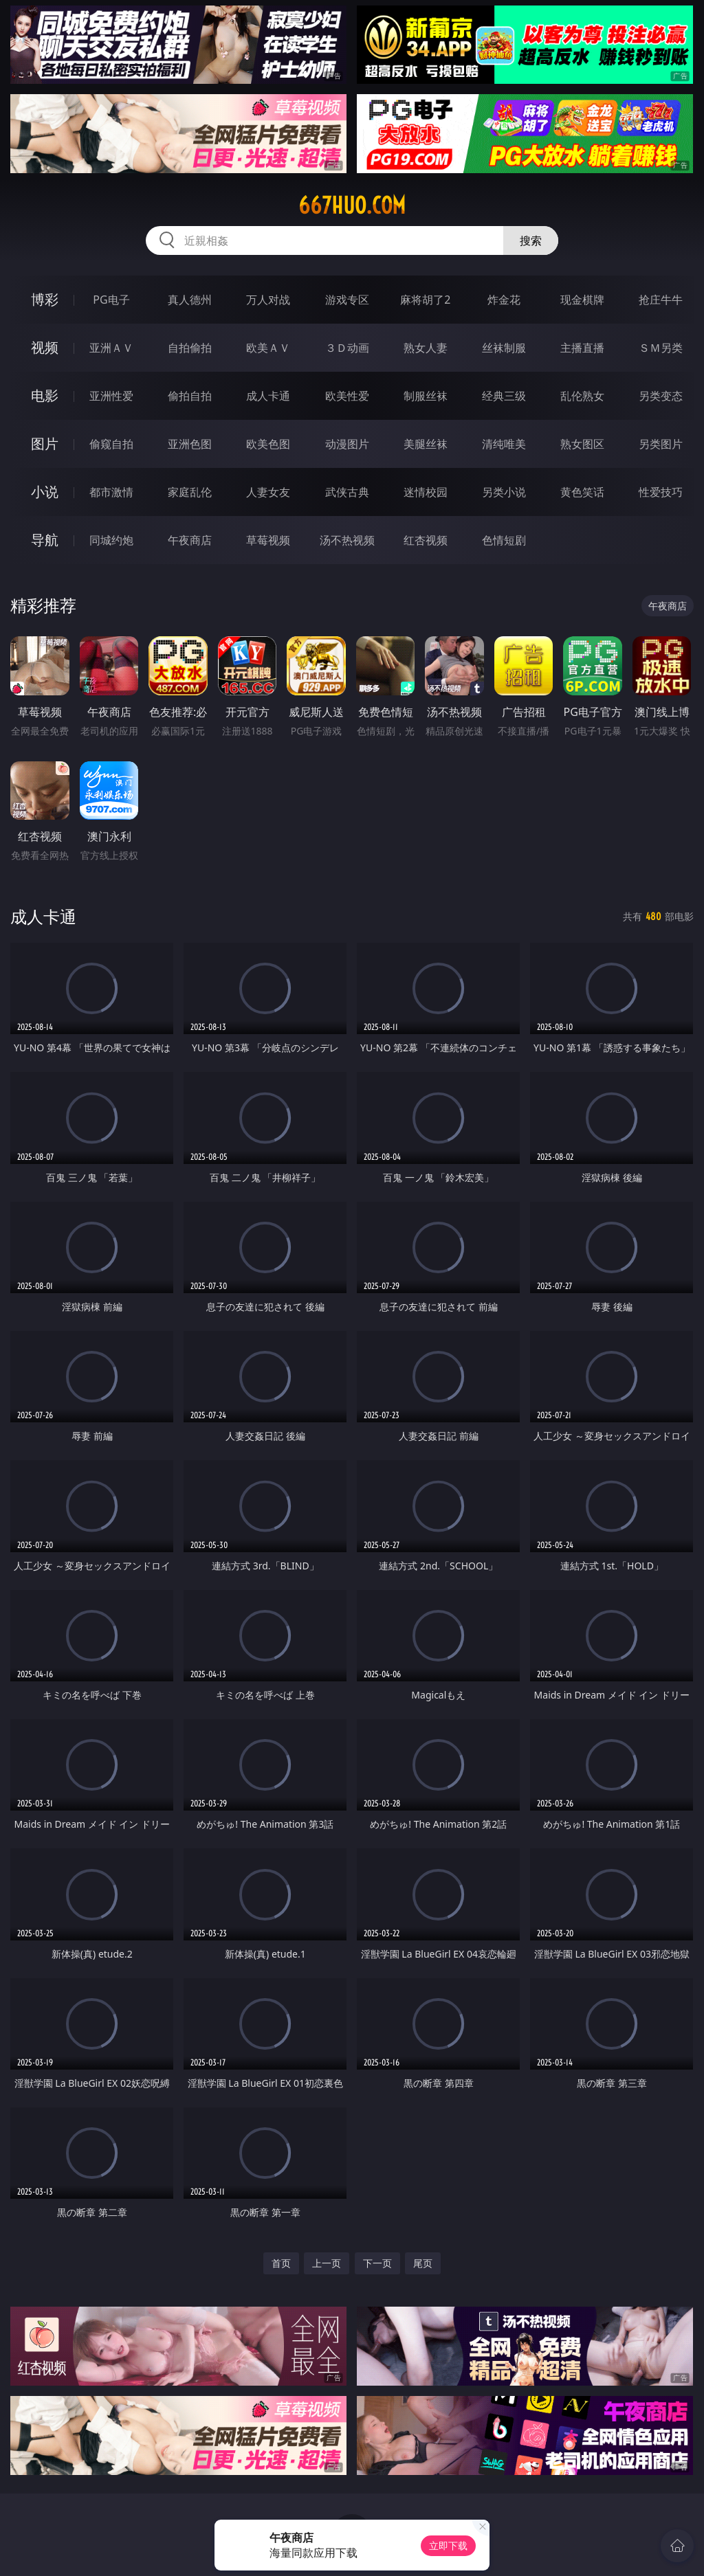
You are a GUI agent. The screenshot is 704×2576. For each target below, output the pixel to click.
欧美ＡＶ (268, 347)
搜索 (531, 240)
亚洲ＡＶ (111, 347)
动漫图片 (347, 443)
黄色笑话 (582, 492)
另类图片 (661, 443)
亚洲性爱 (111, 395)
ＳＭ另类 (661, 347)
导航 (44, 539)
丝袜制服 (504, 347)
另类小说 (504, 492)
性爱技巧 (661, 492)
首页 (281, 2263)
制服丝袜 (426, 395)
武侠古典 (347, 492)
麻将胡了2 (425, 299)
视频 (44, 347)
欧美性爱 (347, 395)
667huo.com (352, 205)
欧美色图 (268, 443)
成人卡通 (268, 395)
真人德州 (190, 299)
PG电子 (111, 299)
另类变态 (661, 395)
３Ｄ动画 (347, 347)
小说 (44, 491)
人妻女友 (268, 492)
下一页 (377, 2263)
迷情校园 (426, 492)
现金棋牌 (582, 299)
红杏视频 (426, 540)
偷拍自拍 (190, 395)
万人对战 (268, 299)
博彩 (44, 299)
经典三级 (504, 395)
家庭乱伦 (190, 492)
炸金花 (503, 299)
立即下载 (448, 2545)
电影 (44, 395)
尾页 (422, 2263)
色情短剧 (504, 540)
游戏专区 (347, 299)
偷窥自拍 (111, 443)
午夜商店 (190, 540)
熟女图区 (582, 443)
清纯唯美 (504, 443)
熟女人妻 (426, 347)
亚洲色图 (190, 443)
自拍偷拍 (190, 347)
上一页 (326, 2263)
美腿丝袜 (426, 443)
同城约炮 (111, 540)
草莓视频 (268, 540)
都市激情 (111, 492)
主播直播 (582, 347)
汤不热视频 (347, 540)
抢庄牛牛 (661, 299)
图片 (44, 443)
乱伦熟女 (582, 395)
